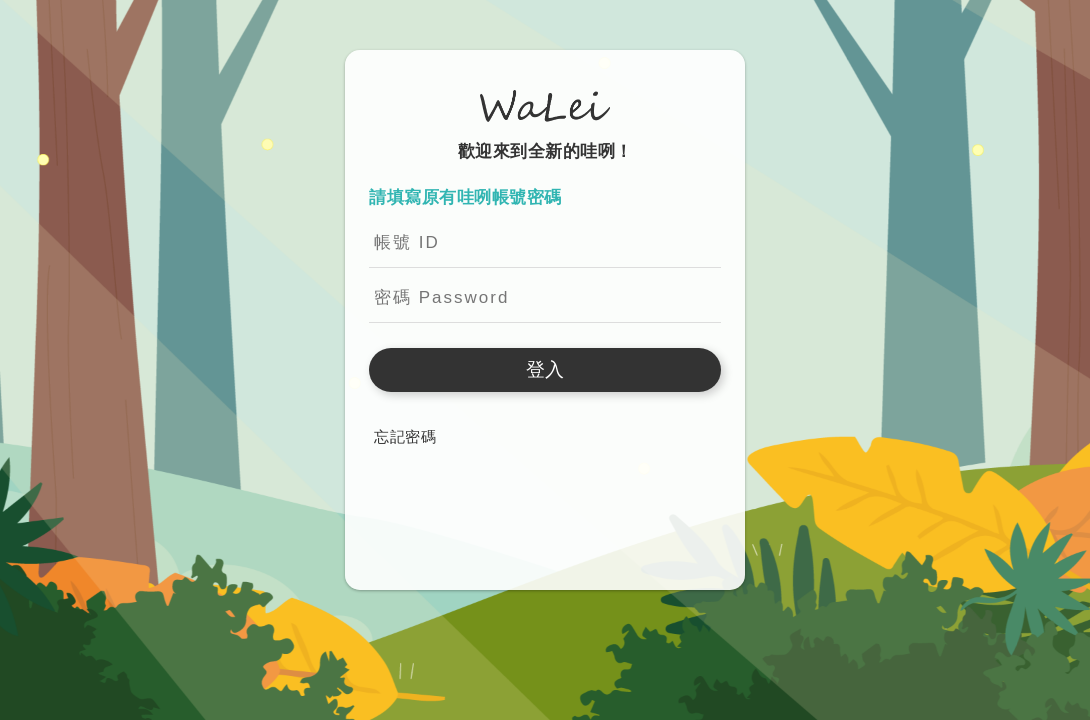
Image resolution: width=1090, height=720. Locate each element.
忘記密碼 (405, 436)
